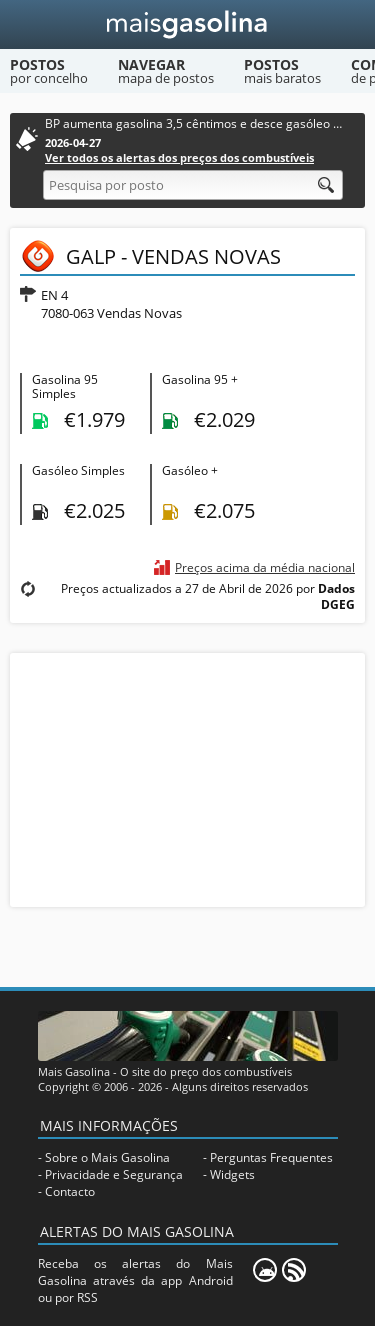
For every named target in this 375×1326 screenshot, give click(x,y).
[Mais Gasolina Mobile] (265, 1270)
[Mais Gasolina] (187, 24)
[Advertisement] (188, 778)
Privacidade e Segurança (114, 1174)
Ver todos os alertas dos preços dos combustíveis (179, 157)
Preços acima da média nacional (265, 567)
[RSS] (294, 1270)
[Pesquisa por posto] (193, 185)
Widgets (232, 1174)
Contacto (70, 1191)
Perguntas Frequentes (271, 1157)
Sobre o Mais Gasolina (107, 1157)
